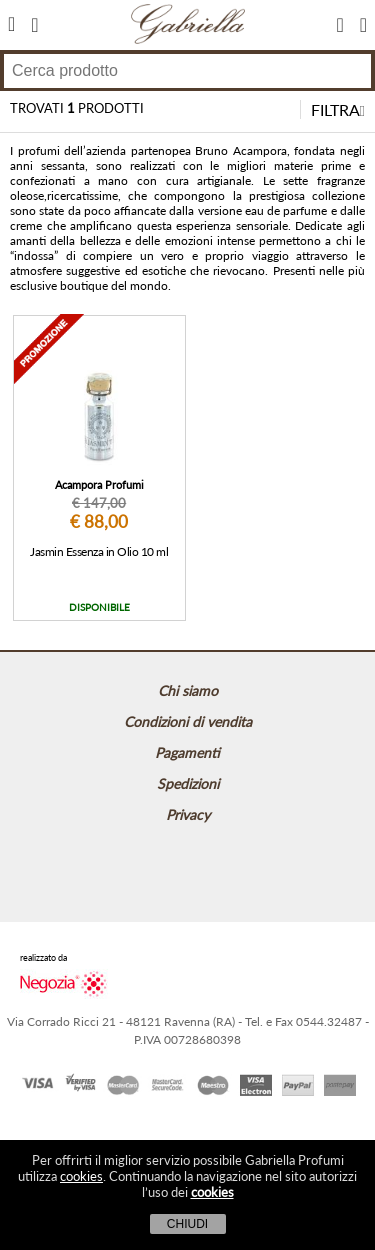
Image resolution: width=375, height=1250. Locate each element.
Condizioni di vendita (188, 721)
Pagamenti (187, 752)
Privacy (188, 814)
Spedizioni (188, 783)
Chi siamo (188, 690)
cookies (81, 1176)
